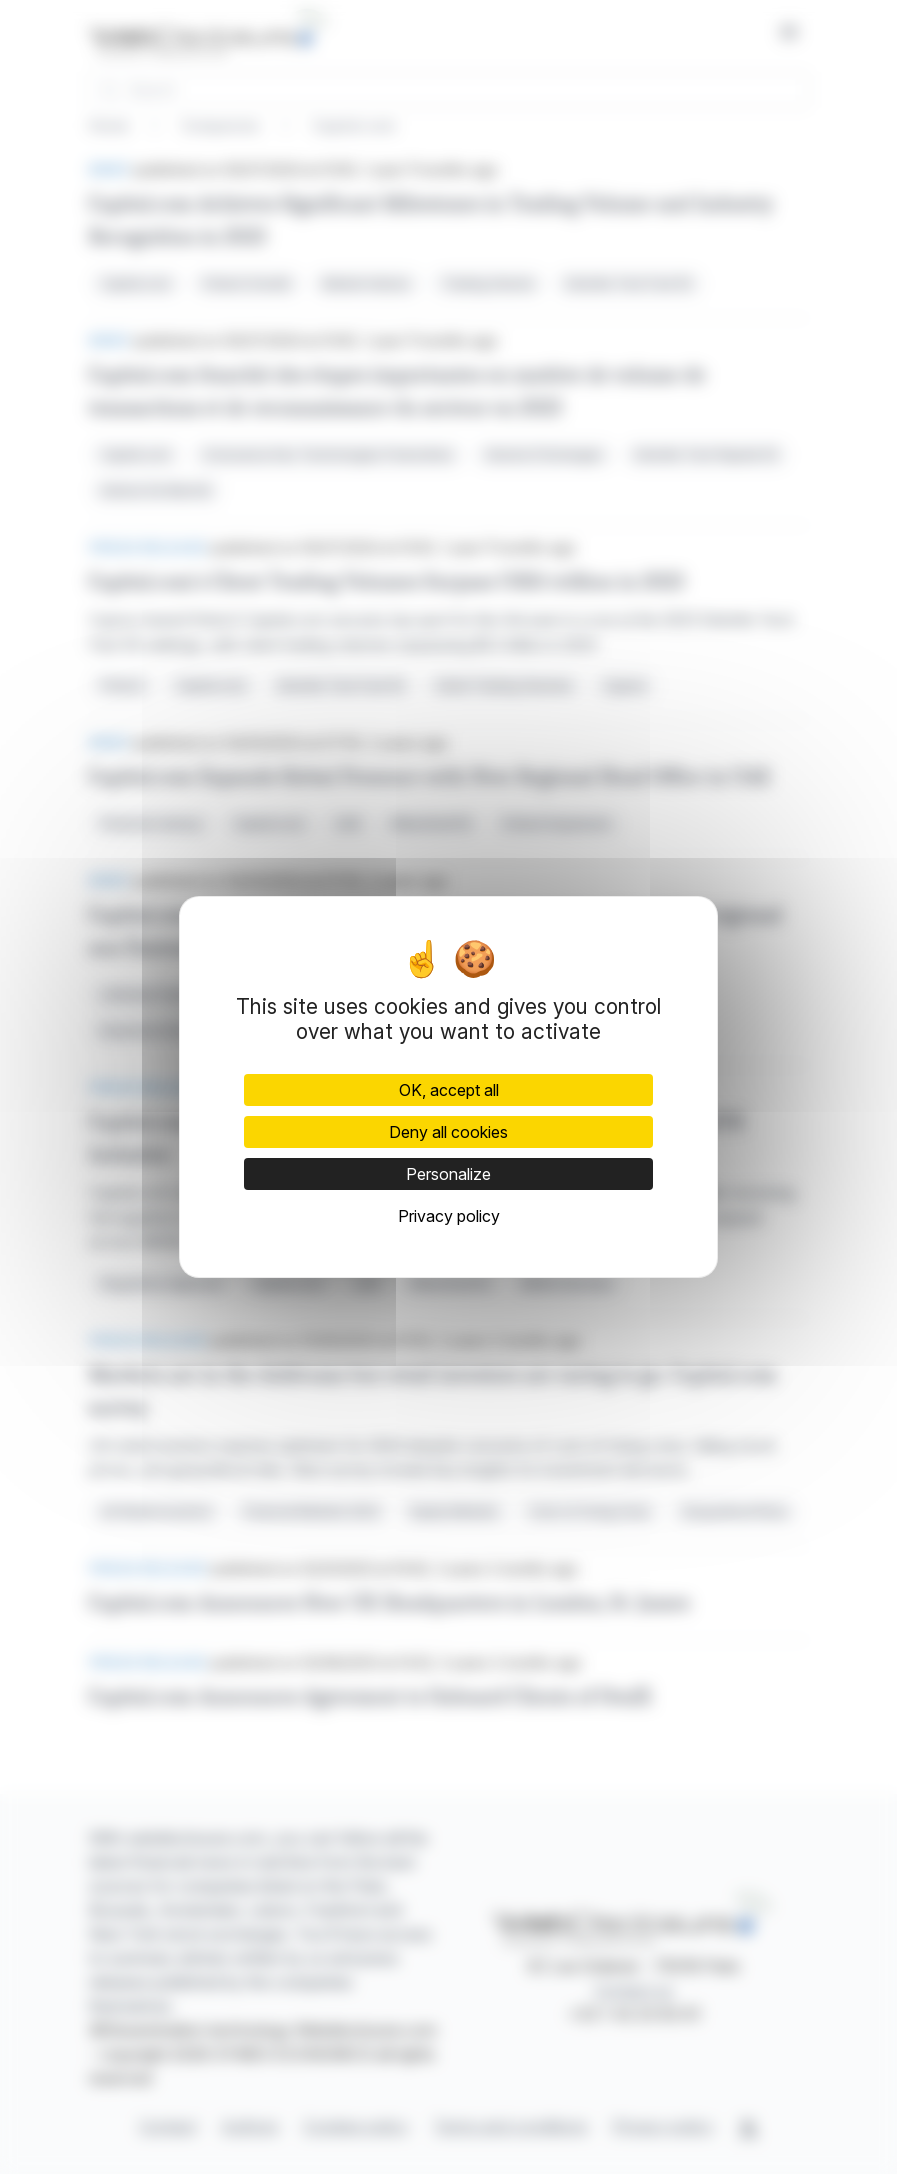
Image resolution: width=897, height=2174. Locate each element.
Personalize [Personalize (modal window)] (448, 1174)
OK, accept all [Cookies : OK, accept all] (449, 1090)
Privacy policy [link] (449, 1216)
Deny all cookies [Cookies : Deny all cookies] (448, 1132)
